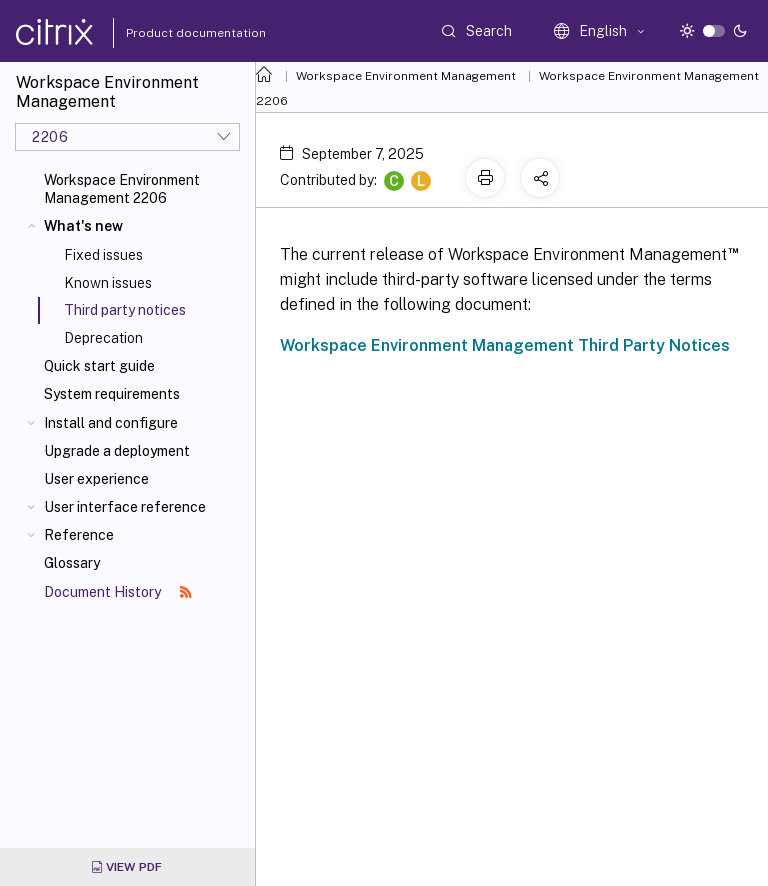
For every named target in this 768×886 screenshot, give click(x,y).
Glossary (72, 563)
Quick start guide (99, 366)
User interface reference (125, 507)
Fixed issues (103, 255)
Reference (79, 535)
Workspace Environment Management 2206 (122, 189)
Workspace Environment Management (406, 76)
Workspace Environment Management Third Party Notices (505, 345)
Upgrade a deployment (117, 451)
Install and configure (111, 423)
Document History (118, 592)
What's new (83, 226)
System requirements (112, 394)
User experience (96, 479)
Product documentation (171, 33)
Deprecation (103, 338)
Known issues (108, 283)
